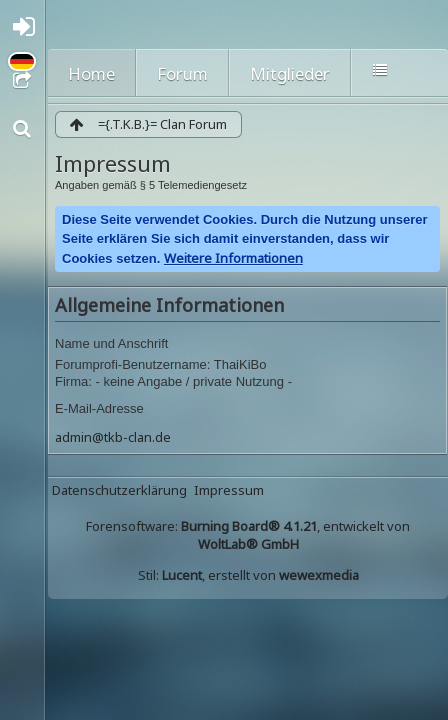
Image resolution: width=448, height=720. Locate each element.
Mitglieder (290, 73)
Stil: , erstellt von (248, 575)
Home (91, 73)
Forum (182, 73)
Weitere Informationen (233, 258)
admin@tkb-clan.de (113, 437)
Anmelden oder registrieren (28, 31)
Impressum (229, 490)
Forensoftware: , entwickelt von (248, 535)
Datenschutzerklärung (119, 490)
